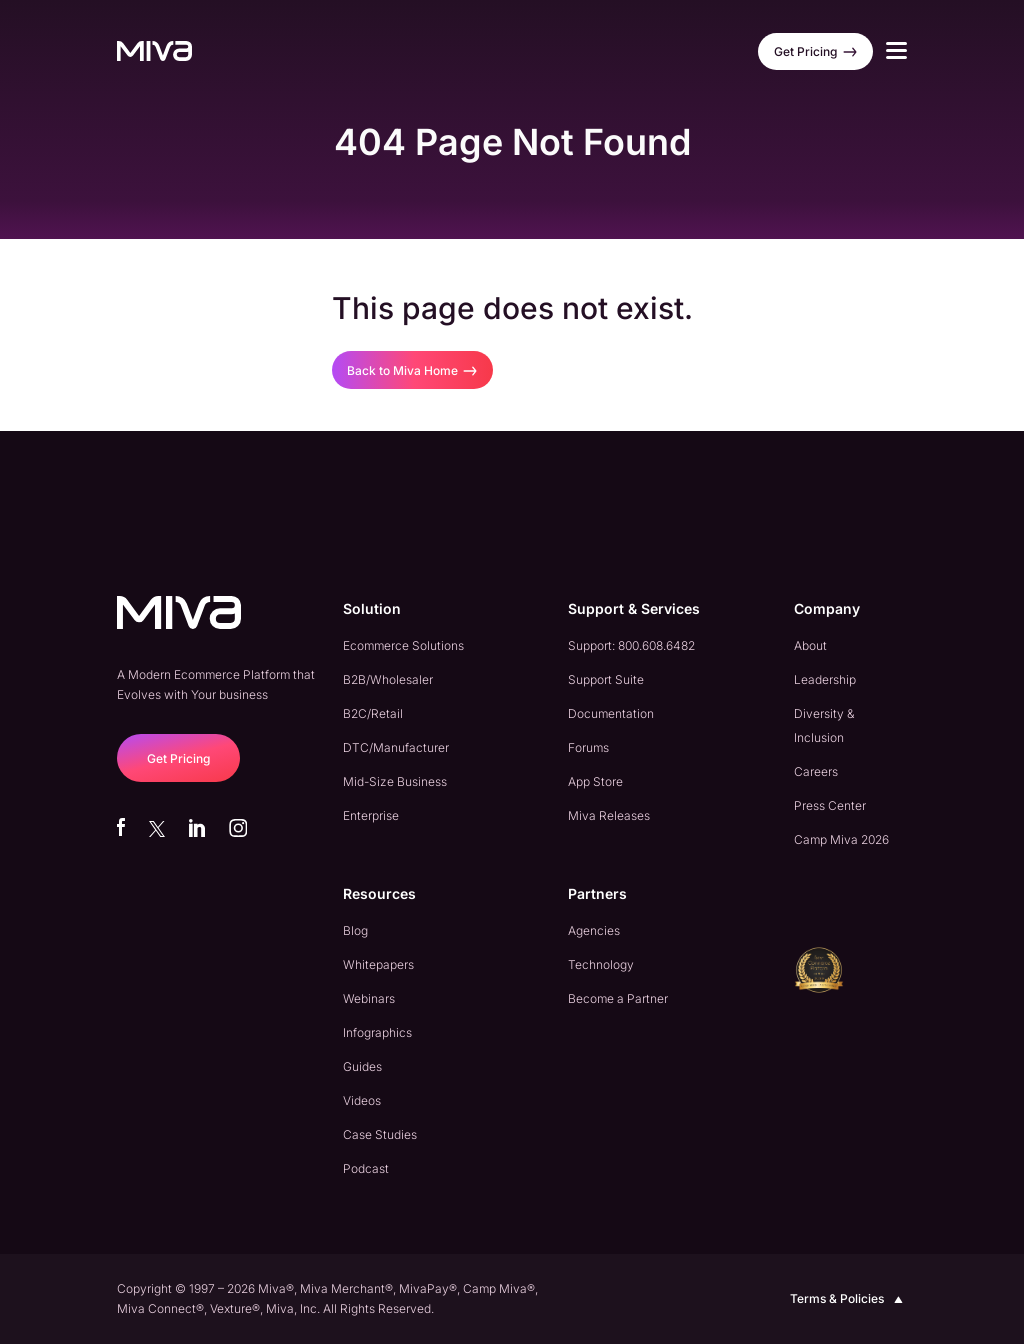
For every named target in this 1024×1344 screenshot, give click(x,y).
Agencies (594, 930)
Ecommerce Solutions (403, 645)
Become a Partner (618, 998)
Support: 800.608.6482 (631, 645)
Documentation (611, 713)
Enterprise (371, 815)
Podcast (366, 1168)
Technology (601, 964)
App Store (595, 781)
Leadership (825, 679)
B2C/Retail (373, 713)
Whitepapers (378, 964)
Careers (816, 771)
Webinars (369, 998)
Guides (362, 1066)
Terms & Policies (848, 1299)
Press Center (830, 805)
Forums (588, 747)
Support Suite (606, 679)
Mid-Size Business (395, 781)
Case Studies (380, 1134)
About (810, 645)
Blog (355, 930)
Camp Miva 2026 (841, 839)
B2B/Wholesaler (388, 679)
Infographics (377, 1032)
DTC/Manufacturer (396, 747)
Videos (362, 1100)
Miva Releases (609, 815)
